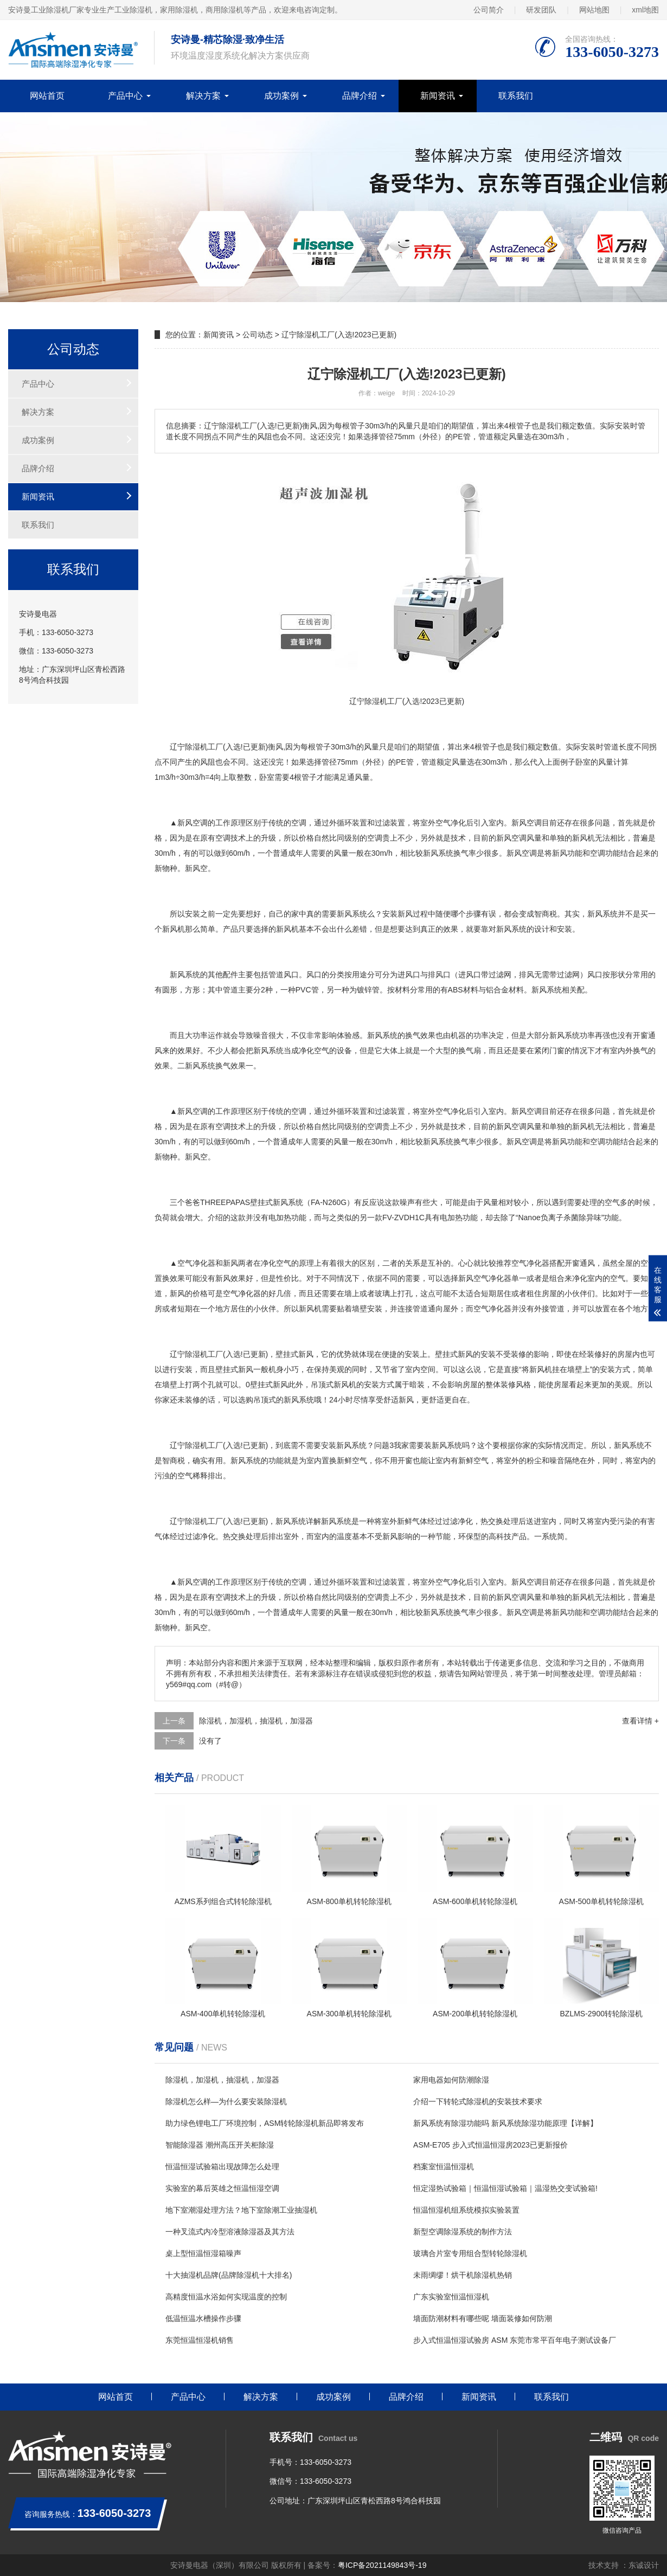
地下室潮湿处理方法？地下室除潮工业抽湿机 (241, 2210)
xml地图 (645, 9)
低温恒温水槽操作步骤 (203, 2318)
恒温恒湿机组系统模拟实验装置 (466, 2210)
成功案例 (281, 95)
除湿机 (196, 746)
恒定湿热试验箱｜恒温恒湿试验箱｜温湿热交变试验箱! (505, 2188)
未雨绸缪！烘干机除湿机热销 (462, 2275)
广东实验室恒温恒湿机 (451, 2296)
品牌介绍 (359, 95)
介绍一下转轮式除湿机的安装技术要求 (477, 2101)
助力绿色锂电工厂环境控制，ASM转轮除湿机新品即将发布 (264, 2123)
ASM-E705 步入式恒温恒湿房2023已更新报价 (490, 2145)
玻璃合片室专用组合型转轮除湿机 (470, 2253)
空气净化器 (196, 1263)
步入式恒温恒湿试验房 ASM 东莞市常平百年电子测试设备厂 (514, 2340)
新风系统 (438, 853)
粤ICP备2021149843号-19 (382, 2565)
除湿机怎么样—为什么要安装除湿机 (226, 2101)
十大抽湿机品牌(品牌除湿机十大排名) (228, 2275)
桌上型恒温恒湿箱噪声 (203, 2253)
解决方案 (203, 95)
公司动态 (257, 334)
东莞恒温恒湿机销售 (199, 2340)
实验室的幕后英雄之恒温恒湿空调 (222, 2188)
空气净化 (450, 822)
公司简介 (488, 9)
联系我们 (515, 95)
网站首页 (47, 95)
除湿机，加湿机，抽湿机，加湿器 (256, 1720)
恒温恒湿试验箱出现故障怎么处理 (222, 2166)
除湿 (192, 1354)
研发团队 (541, 9)
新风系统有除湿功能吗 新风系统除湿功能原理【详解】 (505, 2123)
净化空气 (314, 1050)
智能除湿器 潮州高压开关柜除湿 (219, 2145)
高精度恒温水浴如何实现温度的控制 (226, 2296)
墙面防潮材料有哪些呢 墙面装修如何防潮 (482, 2318)
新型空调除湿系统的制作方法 (462, 2231)
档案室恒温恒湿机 (443, 2166)
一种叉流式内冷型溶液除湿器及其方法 (229, 2231)
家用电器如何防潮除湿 (451, 2079)
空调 (200, 822)
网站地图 (594, 9)
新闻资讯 (437, 95)
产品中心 (125, 95)
